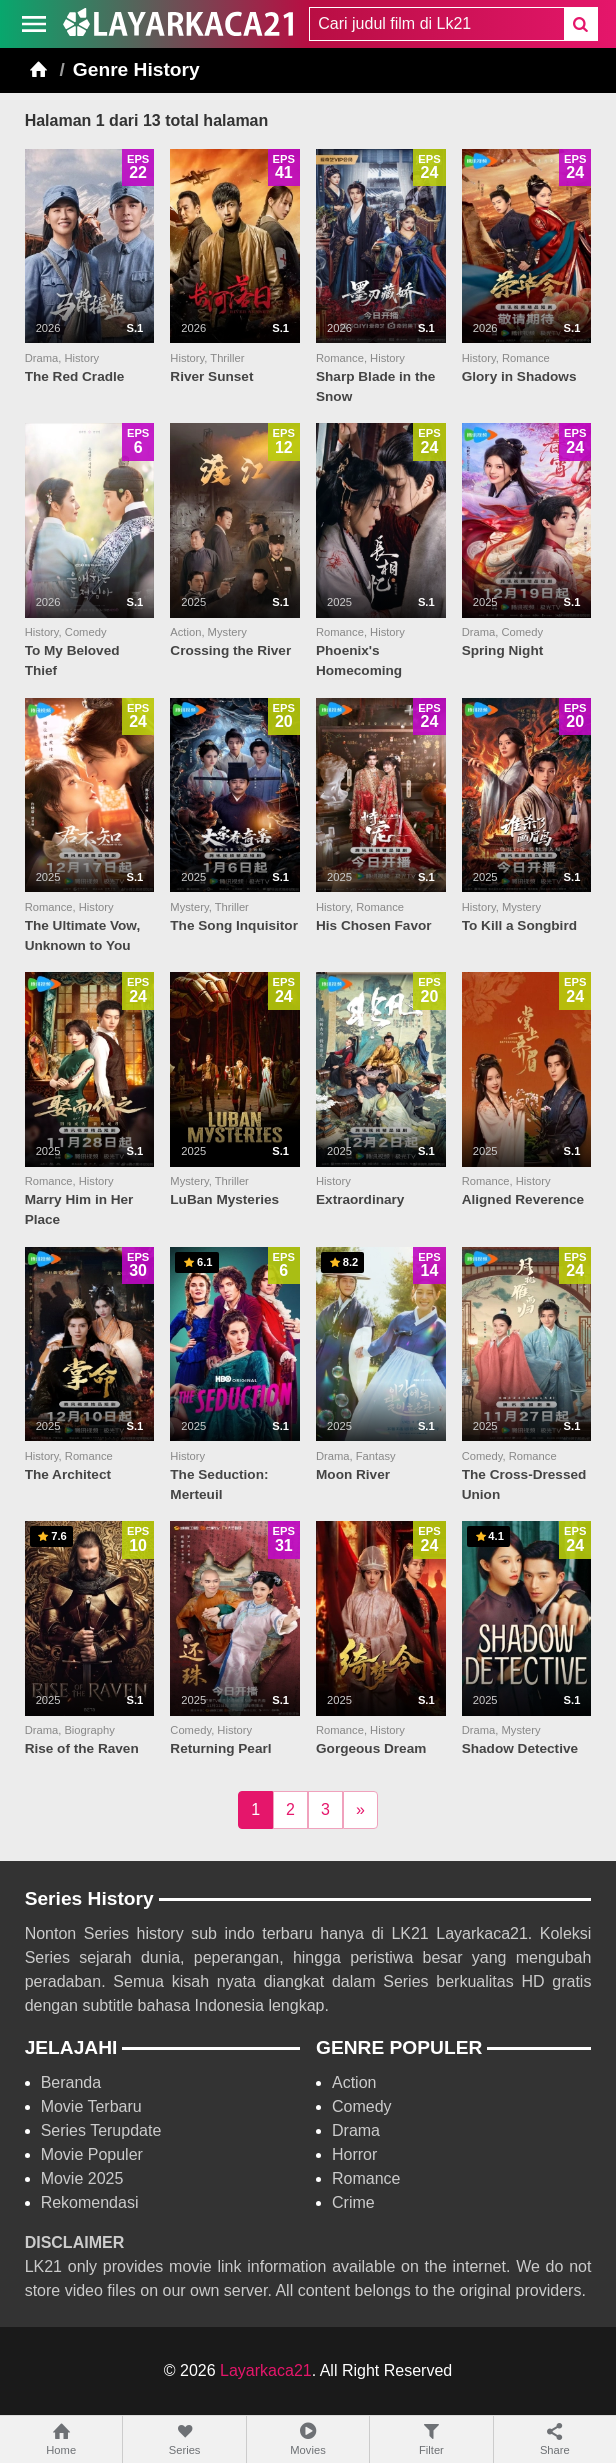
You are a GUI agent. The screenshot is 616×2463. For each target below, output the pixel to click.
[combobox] (436, 24)
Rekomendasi (90, 2202)
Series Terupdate (101, 2130)
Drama (356, 2130)
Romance (366, 2178)
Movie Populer (92, 2154)
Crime (353, 2202)
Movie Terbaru (91, 2106)
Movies (308, 2438)
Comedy (362, 2106)
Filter (431, 2438)
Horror (354, 2154)
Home (61, 2438)
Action (354, 2082)
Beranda (71, 2082)
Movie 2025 (82, 2178)
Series (184, 2438)
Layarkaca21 (266, 2370)
